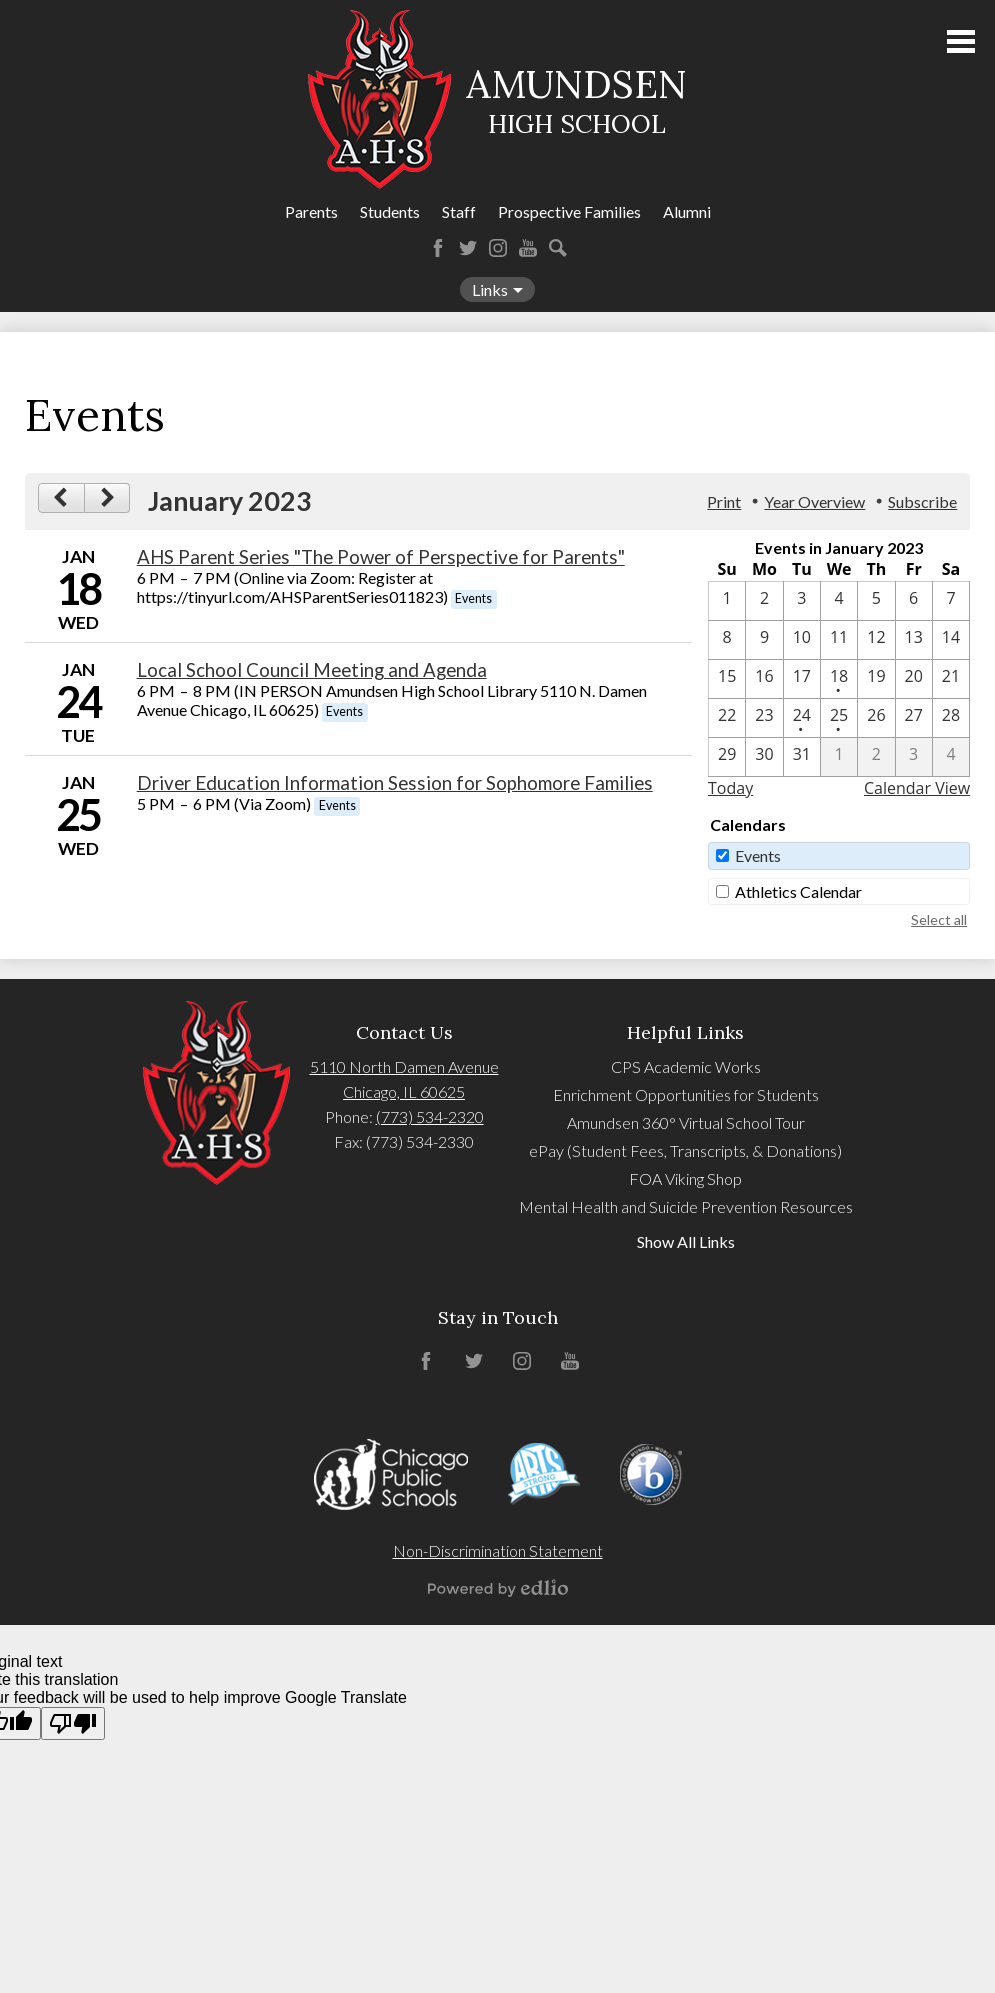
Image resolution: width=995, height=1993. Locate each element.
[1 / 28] (951, 718)
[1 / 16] (764, 679)
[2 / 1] (839, 757)
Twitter (468, 248)
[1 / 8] (727, 640)
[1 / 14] (951, 640)
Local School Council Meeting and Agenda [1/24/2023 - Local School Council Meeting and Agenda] (312, 670)
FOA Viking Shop (685, 1178)
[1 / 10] (802, 640)
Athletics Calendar (798, 891)
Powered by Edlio (498, 1588)
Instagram (498, 248)
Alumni (687, 211)
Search (558, 248)
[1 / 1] (727, 601)
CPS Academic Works (686, 1066)
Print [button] (724, 501)
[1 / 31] (802, 757)
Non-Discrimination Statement (498, 1550)
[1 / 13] (914, 640)
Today (730, 788)
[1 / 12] (876, 640)
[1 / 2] (764, 601)
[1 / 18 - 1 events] (839, 679)
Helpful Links (685, 1032)
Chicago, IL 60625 (404, 1091)
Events (758, 855)
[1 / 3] (802, 601)
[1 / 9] (764, 640)
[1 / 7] (951, 601)
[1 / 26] (876, 718)
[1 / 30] (764, 757)
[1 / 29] (727, 757)
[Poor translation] (73, 1723)
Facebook (438, 248)
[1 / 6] (914, 601)
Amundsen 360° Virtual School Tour (686, 1122)
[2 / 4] (951, 757)
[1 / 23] (764, 718)
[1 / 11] (839, 640)
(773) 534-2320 (430, 1116)
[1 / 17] (802, 679)
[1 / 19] (876, 679)
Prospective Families (569, 211)
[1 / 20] (914, 679)
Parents (311, 211)
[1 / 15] (727, 679)
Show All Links (686, 1241)
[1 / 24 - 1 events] (802, 718)
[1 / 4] (839, 601)
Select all (939, 919)
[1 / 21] (951, 679)
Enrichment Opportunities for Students (686, 1094)
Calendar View (917, 788)
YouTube (528, 248)
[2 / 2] (876, 757)
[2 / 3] (914, 757)
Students (390, 211)
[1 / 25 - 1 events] (839, 718)
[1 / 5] (876, 601)
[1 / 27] (914, 718)
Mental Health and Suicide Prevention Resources (686, 1206)
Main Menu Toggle (961, 41)
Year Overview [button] (814, 501)
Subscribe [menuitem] (922, 501)
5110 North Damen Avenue (404, 1066)
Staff (459, 211)
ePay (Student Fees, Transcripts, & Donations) (685, 1150)
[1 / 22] (727, 718)
